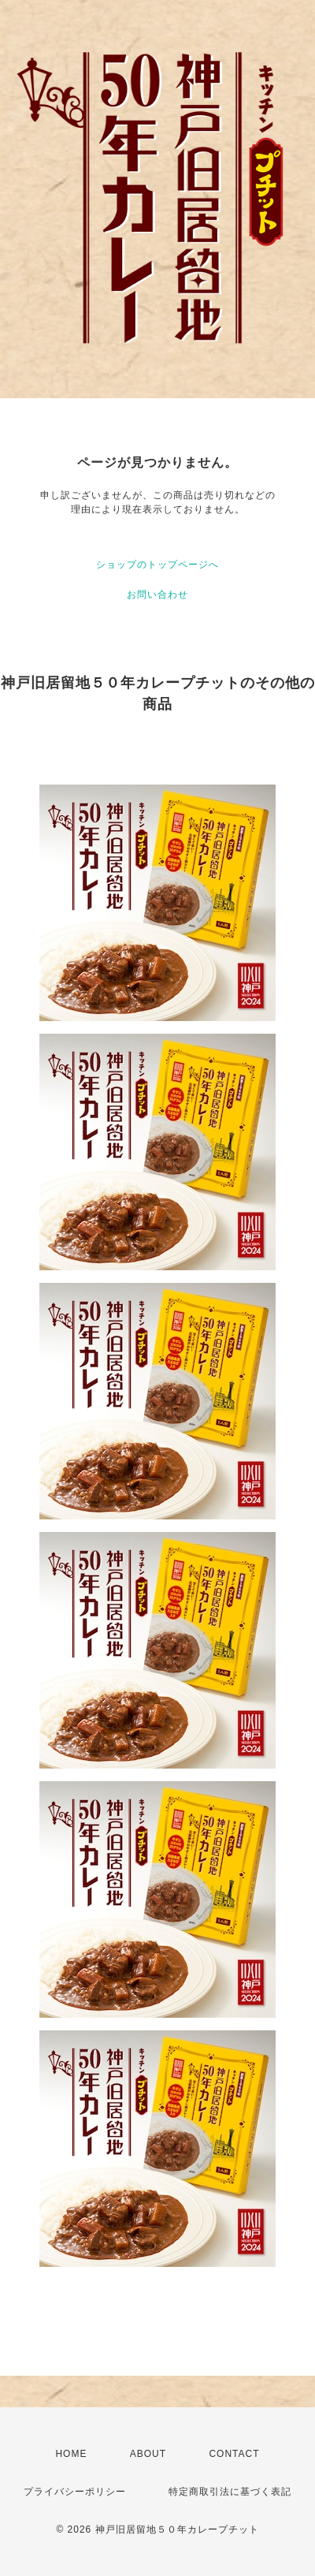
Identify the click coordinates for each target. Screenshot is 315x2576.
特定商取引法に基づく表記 (230, 2491)
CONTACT (234, 2453)
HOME (71, 2453)
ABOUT (148, 2453)
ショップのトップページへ (157, 564)
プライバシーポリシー (75, 2491)
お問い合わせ (157, 594)
